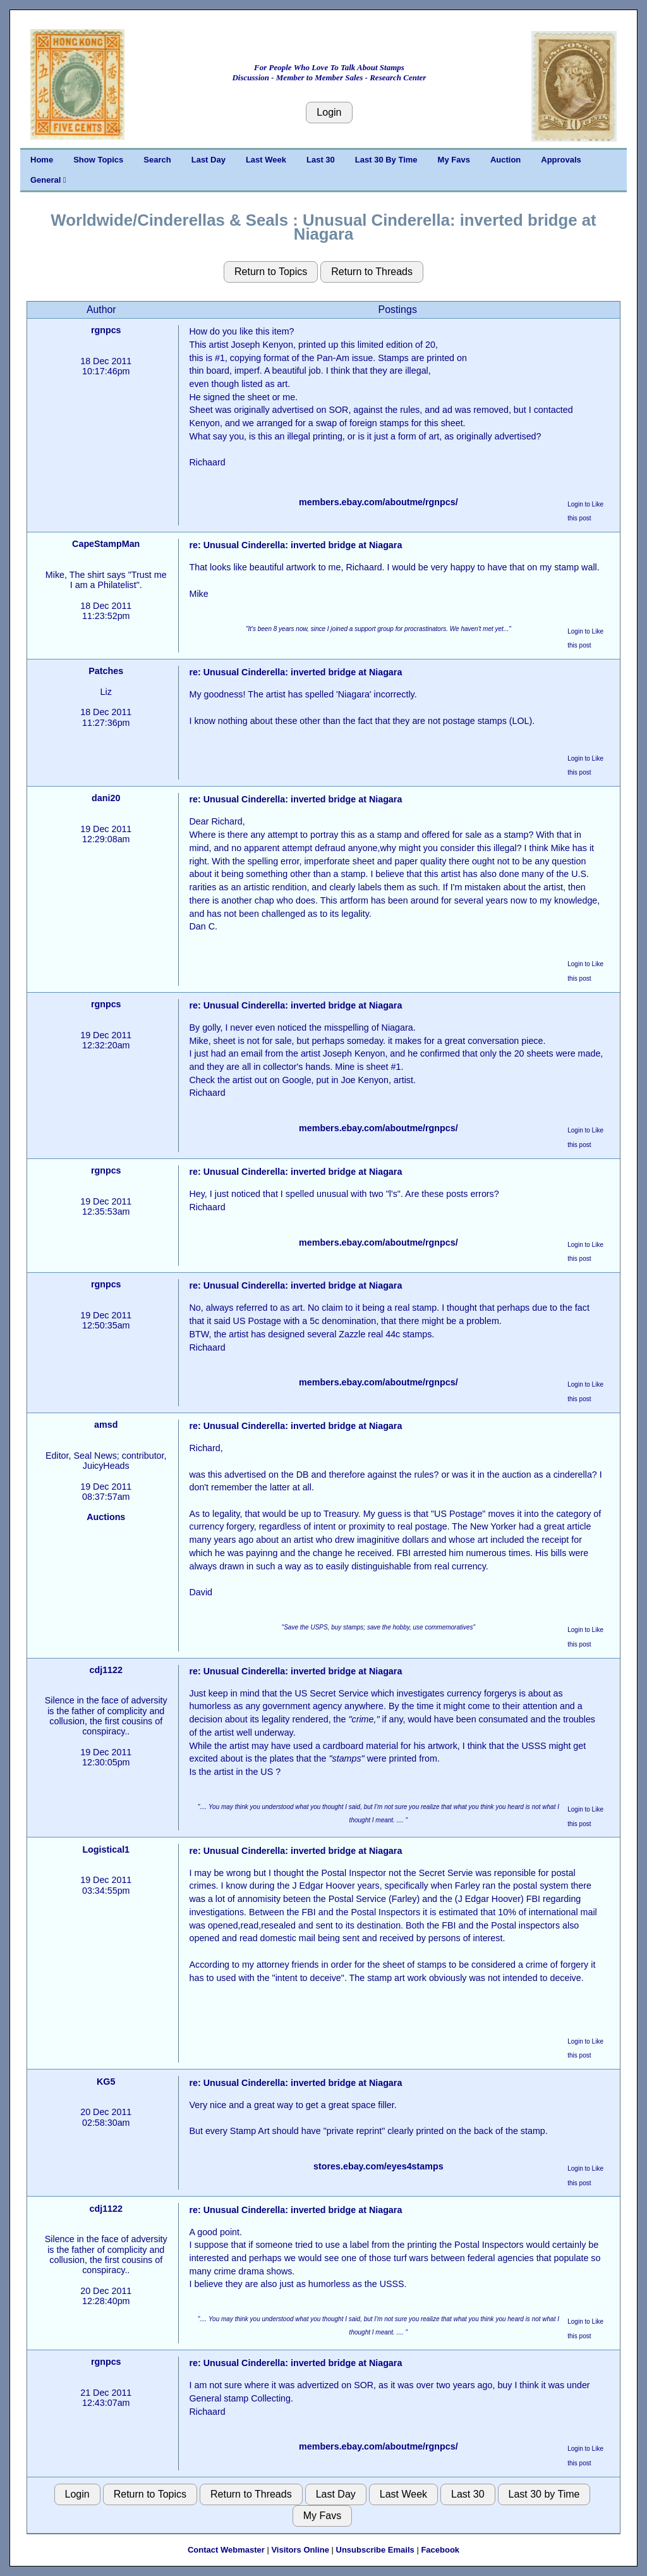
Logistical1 (106, 1849)
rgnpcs (106, 330)
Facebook (440, 2550)
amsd (106, 1425)
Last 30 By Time (386, 159)
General (48, 180)
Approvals (561, 159)
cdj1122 (106, 1670)
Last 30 (320, 159)
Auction (505, 159)
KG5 (106, 2081)
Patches (105, 671)
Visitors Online (300, 2550)
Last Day (208, 159)
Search (157, 159)
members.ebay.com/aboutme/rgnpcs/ (378, 502)
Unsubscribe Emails (375, 2550)
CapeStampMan (106, 544)
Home (41, 159)
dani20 (106, 798)
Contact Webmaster (226, 2550)
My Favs (454, 159)
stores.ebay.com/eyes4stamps (378, 2166)
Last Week (266, 159)
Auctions (106, 1517)
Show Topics (98, 159)
